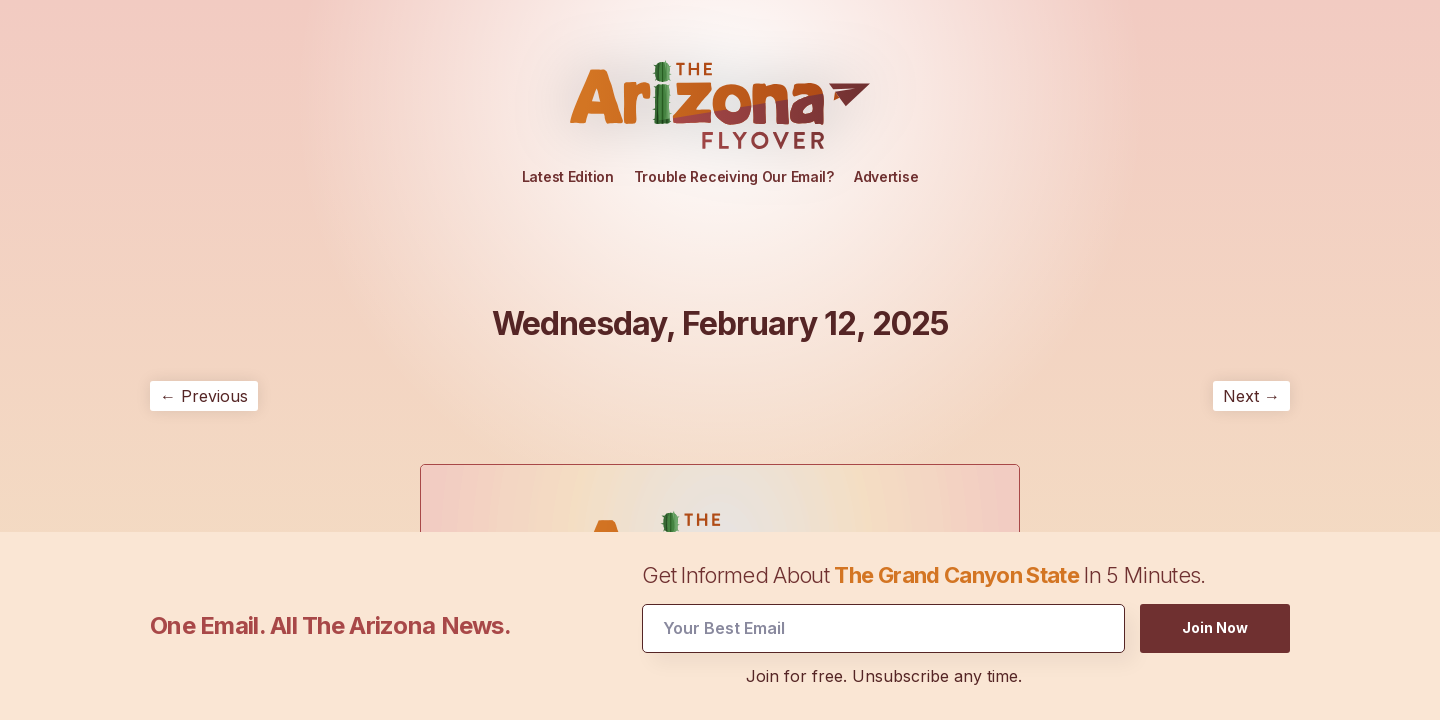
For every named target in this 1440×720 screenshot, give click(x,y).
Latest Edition (568, 176)
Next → (1251, 396)
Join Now (1215, 626)
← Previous (204, 396)
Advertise (886, 176)
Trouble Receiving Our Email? (734, 176)
